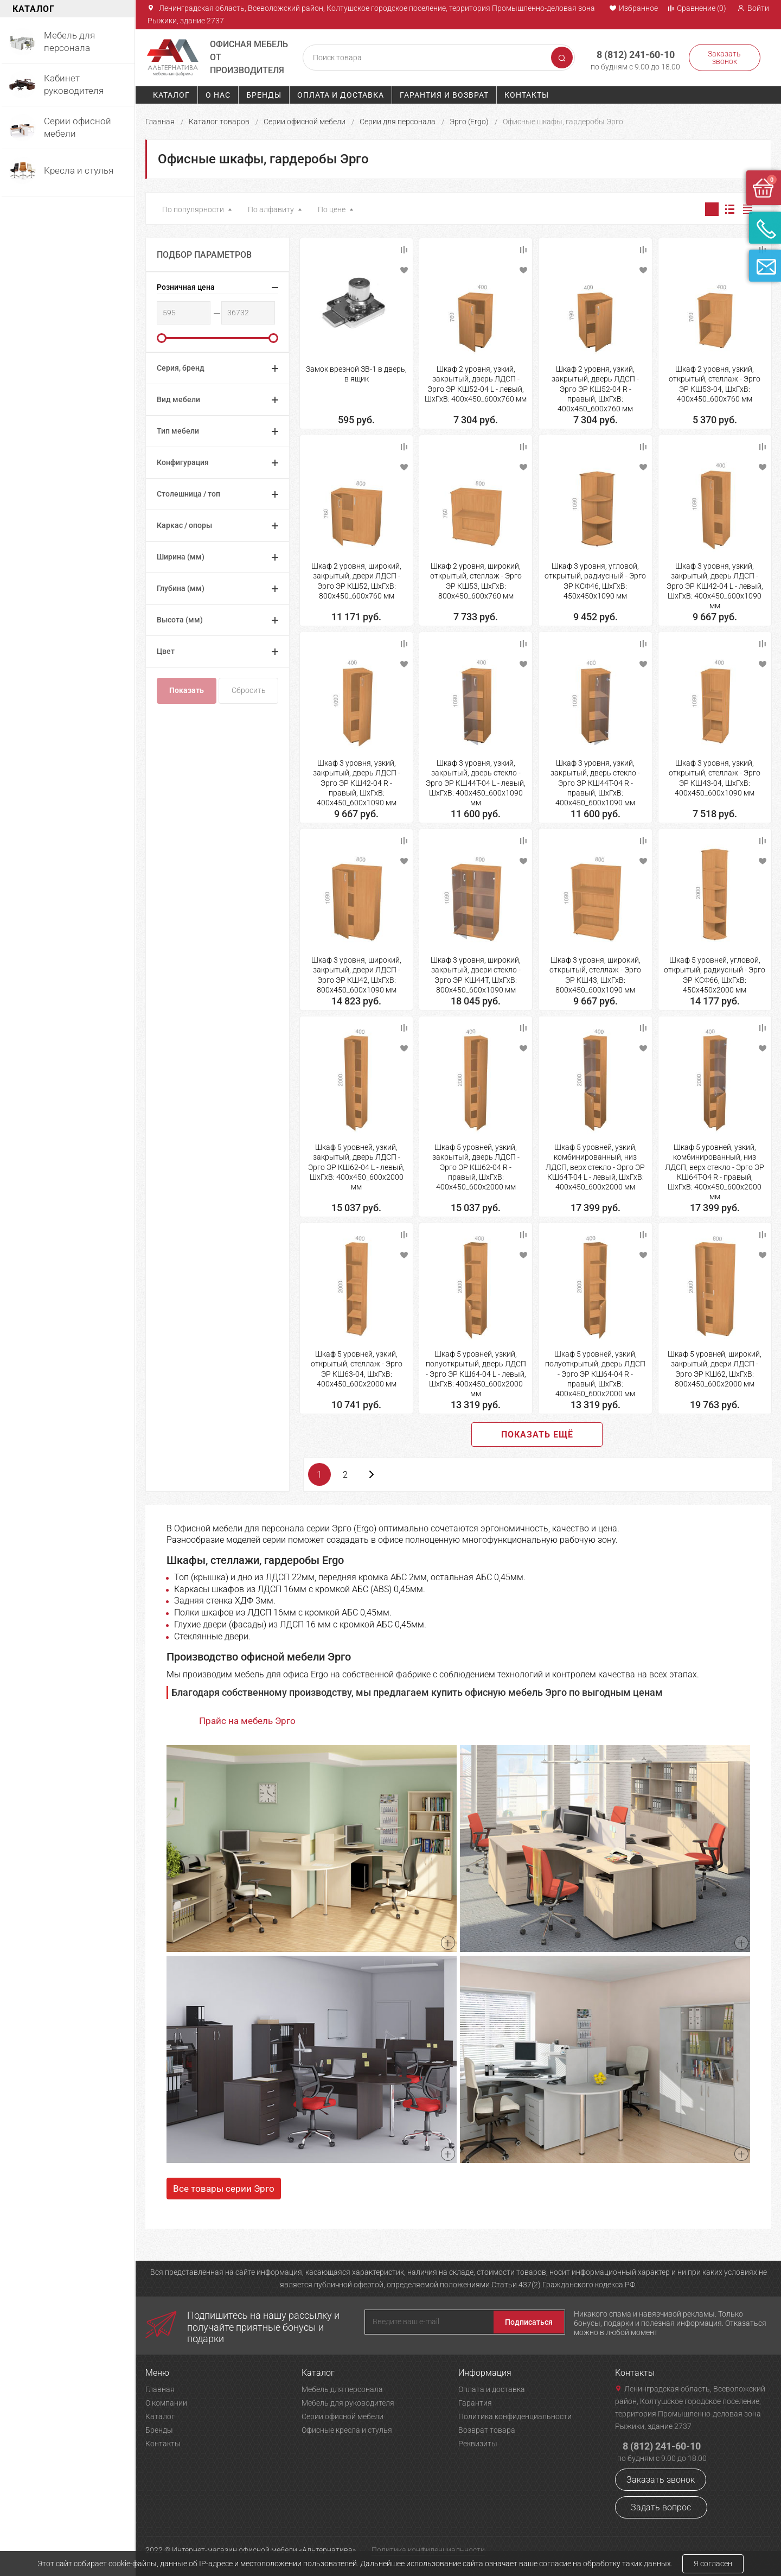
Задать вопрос (661, 2507)
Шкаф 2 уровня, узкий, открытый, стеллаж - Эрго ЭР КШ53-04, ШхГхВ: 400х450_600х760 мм (714, 384)
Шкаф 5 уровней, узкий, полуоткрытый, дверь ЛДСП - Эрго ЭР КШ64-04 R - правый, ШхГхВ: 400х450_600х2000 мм (595, 1374)
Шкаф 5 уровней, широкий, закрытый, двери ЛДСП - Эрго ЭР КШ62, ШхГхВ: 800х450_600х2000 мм (714, 1369)
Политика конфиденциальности (515, 2416)
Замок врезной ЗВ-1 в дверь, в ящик (356, 374)
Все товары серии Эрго (223, 2188)
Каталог (171, 95)
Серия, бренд (180, 368)
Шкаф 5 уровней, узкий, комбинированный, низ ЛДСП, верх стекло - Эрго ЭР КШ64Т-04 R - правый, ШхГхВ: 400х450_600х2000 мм (714, 1172)
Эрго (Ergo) (469, 121)
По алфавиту (271, 209)
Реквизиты (477, 2443)
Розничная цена (186, 287)
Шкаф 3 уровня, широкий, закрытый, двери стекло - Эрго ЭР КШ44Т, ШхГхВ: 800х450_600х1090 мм (476, 975)
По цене (331, 209)
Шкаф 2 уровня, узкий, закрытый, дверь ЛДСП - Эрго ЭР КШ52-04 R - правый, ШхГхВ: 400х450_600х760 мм (595, 389)
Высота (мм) (180, 619)
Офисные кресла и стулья (347, 2430)
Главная (160, 121)
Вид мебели (178, 399)
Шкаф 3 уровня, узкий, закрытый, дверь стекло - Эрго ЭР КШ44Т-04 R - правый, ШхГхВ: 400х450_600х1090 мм (595, 783)
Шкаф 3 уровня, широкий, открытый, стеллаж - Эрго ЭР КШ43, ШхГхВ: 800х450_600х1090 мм (595, 975)
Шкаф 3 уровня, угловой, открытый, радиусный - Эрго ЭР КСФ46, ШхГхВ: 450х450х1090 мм (595, 581)
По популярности (193, 209)
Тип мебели (178, 431)
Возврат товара (486, 2430)
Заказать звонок (723, 57)
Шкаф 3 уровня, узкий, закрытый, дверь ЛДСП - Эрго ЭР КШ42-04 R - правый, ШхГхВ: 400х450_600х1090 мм (356, 783)
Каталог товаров (219, 121)
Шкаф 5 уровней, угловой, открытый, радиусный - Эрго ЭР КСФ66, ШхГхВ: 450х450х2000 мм (714, 975)
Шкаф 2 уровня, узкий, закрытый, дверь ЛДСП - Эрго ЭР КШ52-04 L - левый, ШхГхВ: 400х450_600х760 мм (476, 384)
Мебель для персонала (342, 2389)
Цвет (166, 651)
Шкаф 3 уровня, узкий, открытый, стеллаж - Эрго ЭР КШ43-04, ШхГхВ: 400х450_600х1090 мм (714, 778)
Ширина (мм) (180, 556)
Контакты (526, 95)
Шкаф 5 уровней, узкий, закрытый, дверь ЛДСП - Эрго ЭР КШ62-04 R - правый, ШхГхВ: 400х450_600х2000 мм (476, 1167)
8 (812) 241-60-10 (631, 53)
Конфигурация (183, 462)
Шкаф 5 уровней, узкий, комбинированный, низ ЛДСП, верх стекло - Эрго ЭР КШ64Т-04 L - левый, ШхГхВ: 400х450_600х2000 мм (595, 1167)
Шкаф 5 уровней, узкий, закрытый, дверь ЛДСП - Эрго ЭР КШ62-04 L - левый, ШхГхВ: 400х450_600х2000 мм (356, 1167)
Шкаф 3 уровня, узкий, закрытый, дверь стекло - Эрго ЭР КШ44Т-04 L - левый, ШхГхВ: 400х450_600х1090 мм (476, 783)
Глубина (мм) (180, 588)
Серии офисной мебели (304, 121)
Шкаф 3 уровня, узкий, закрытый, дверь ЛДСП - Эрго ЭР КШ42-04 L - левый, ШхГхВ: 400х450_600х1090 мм (715, 586)
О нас (218, 95)
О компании (166, 2403)
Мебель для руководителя (348, 2403)
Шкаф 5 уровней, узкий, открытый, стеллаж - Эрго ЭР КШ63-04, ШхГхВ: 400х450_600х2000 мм (356, 1369)
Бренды (263, 95)
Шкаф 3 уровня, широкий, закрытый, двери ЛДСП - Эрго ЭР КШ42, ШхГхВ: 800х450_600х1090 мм (356, 975)
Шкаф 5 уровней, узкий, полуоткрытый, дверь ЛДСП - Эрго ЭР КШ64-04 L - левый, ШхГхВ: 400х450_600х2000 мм (476, 1374)
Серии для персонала (398, 121)
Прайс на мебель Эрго (247, 1720)
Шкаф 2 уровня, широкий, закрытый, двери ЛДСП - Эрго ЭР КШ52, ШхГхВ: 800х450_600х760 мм (356, 581)
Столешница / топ (188, 493)
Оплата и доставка (340, 95)
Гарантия (475, 2403)
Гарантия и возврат (444, 95)
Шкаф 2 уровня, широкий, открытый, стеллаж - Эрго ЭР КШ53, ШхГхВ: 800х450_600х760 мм (476, 581)
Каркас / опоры (184, 525)
